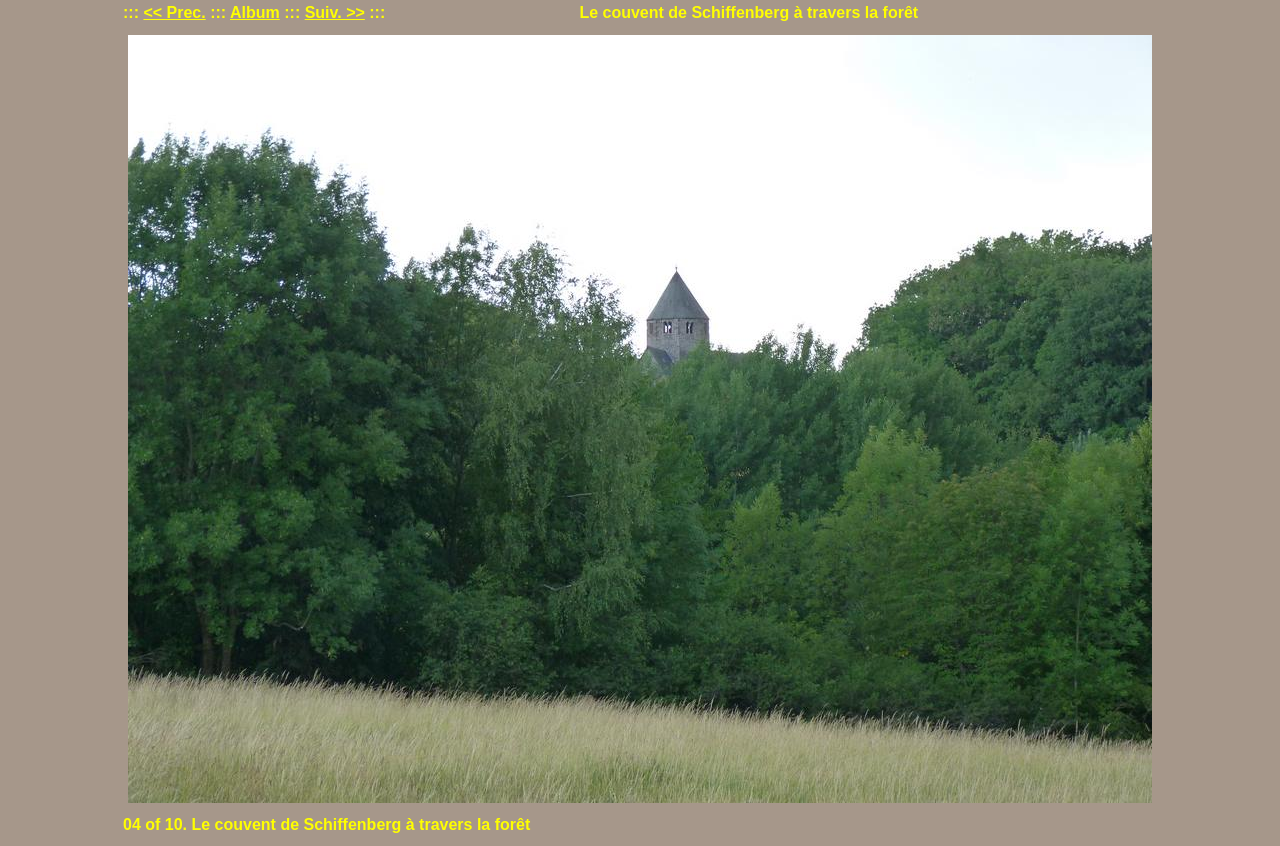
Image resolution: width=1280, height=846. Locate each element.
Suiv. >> (335, 12)
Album (255, 12)
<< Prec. (174, 12)
